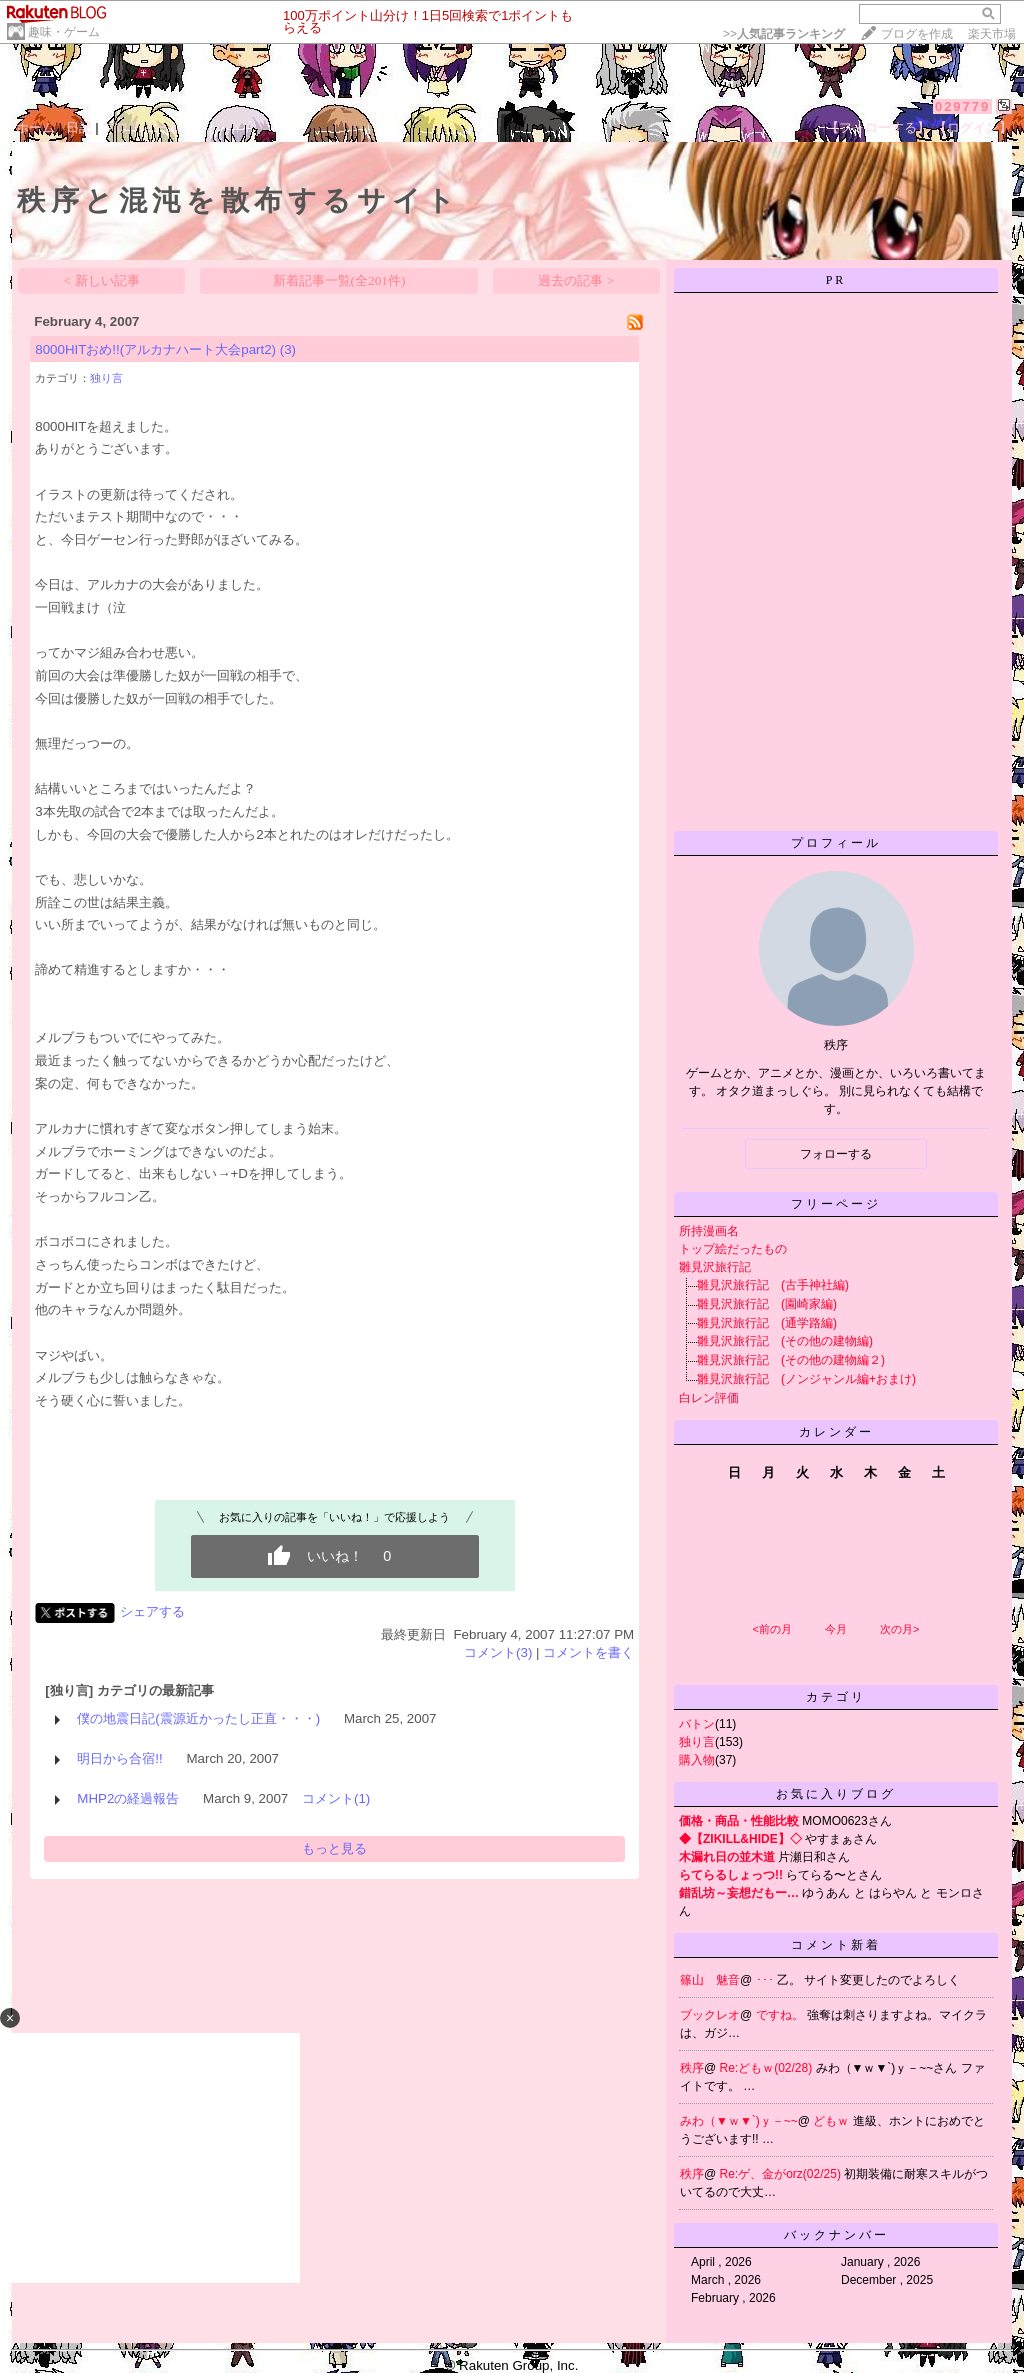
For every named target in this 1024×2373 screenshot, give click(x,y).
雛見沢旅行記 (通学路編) (767, 1323)
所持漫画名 (709, 1231)
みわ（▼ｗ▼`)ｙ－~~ (739, 2121)
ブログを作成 (917, 34)
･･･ (766, 1980)
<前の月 (771, 1629)
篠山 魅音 (710, 1980)
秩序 (692, 2068)
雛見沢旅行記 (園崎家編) (767, 1304)
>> (784, 34)
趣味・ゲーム (64, 32)
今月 (836, 1629)
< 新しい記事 (102, 280)
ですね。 (781, 2015)
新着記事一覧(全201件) (339, 280)
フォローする (836, 1154)
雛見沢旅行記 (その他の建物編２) (791, 1360)
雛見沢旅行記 (715, 1267)
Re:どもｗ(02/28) (768, 2068)
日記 (79, 127)
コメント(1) (336, 1798)
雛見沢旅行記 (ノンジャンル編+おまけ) (806, 1379)
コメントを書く (588, 1652)
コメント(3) (498, 1652)
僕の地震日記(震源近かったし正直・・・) (198, 1718)
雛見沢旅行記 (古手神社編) (773, 1285)
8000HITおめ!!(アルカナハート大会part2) (155, 349)
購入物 (697, 1760)
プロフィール (141, 127)
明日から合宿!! (119, 1758)
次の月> (899, 1629)
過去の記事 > (576, 280)
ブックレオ (710, 2015)
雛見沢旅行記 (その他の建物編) (785, 1341)
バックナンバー (836, 2235)
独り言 (106, 378)
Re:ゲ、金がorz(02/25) (782, 2174)
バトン (697, 1724)
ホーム (35, 127)
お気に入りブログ (836, 1794)
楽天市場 (992, 34)
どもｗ (832, 2121)
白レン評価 (709, 1398)
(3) (288, 349)
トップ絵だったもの (733, 1249)
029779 (962, 106)
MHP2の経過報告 (128, 1798)
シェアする (152, 1611)
